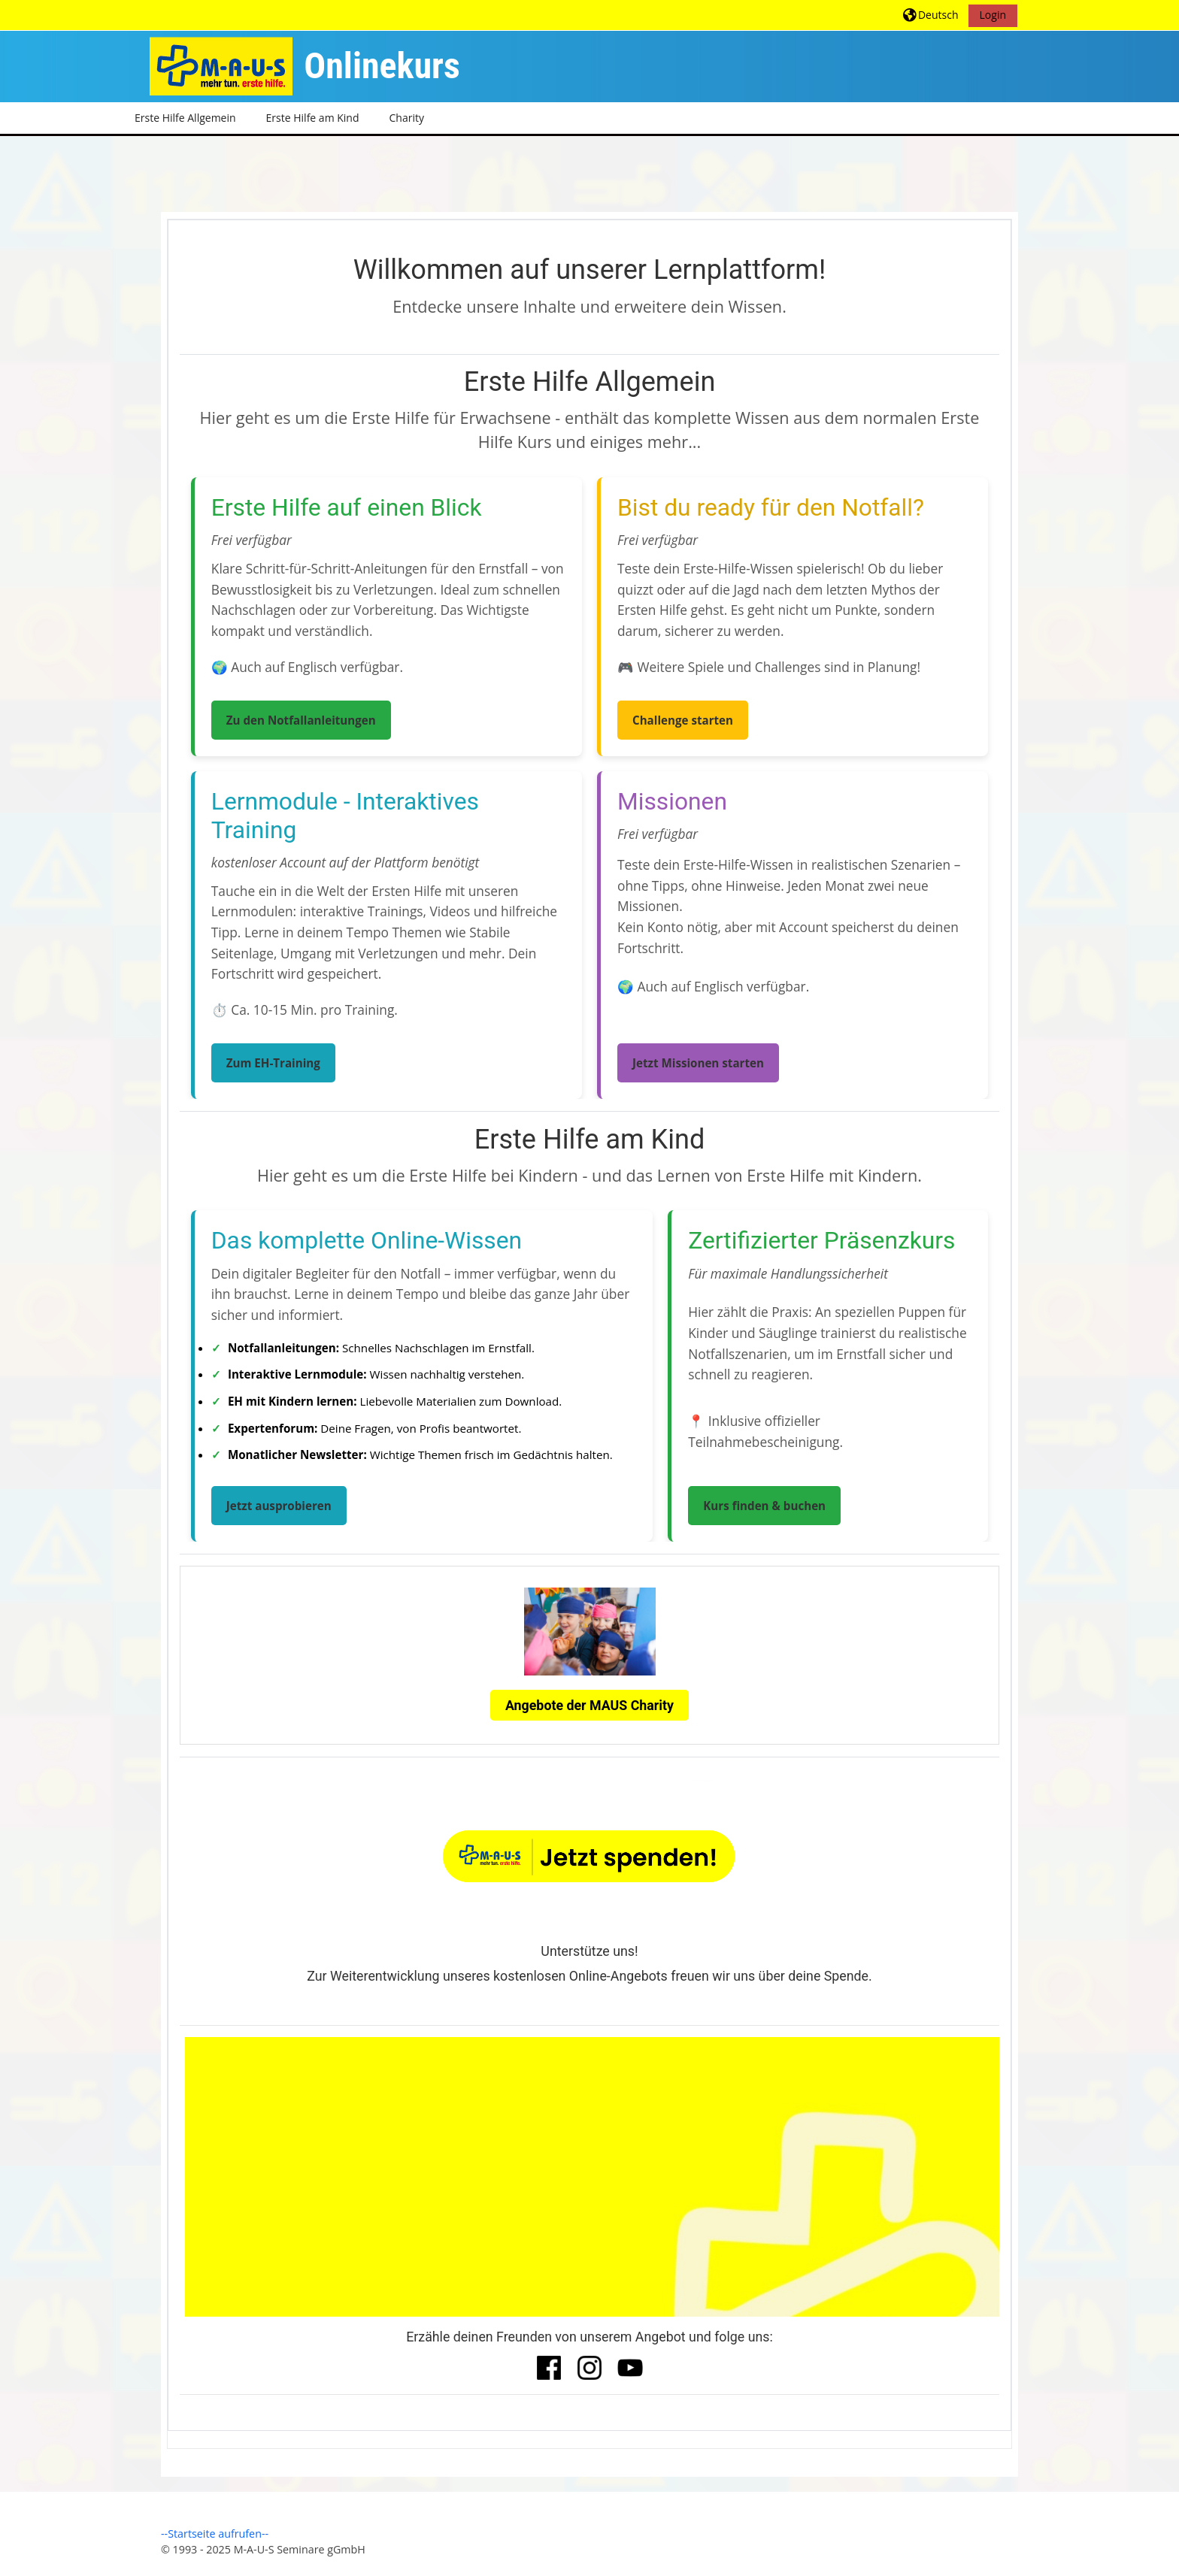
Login (993, 15)
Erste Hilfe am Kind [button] (312, 117)
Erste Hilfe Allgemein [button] (185, 117)
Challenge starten (682, 720)
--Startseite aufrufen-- (214, 2533)
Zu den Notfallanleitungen (301, 720)
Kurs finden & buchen (764, 1505)
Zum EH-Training (273, 1062)
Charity (406, 117)
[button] (931, 14)
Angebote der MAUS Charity (589, 1705)
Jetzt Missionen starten (698, 1062)
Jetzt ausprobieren (279, 1505)
